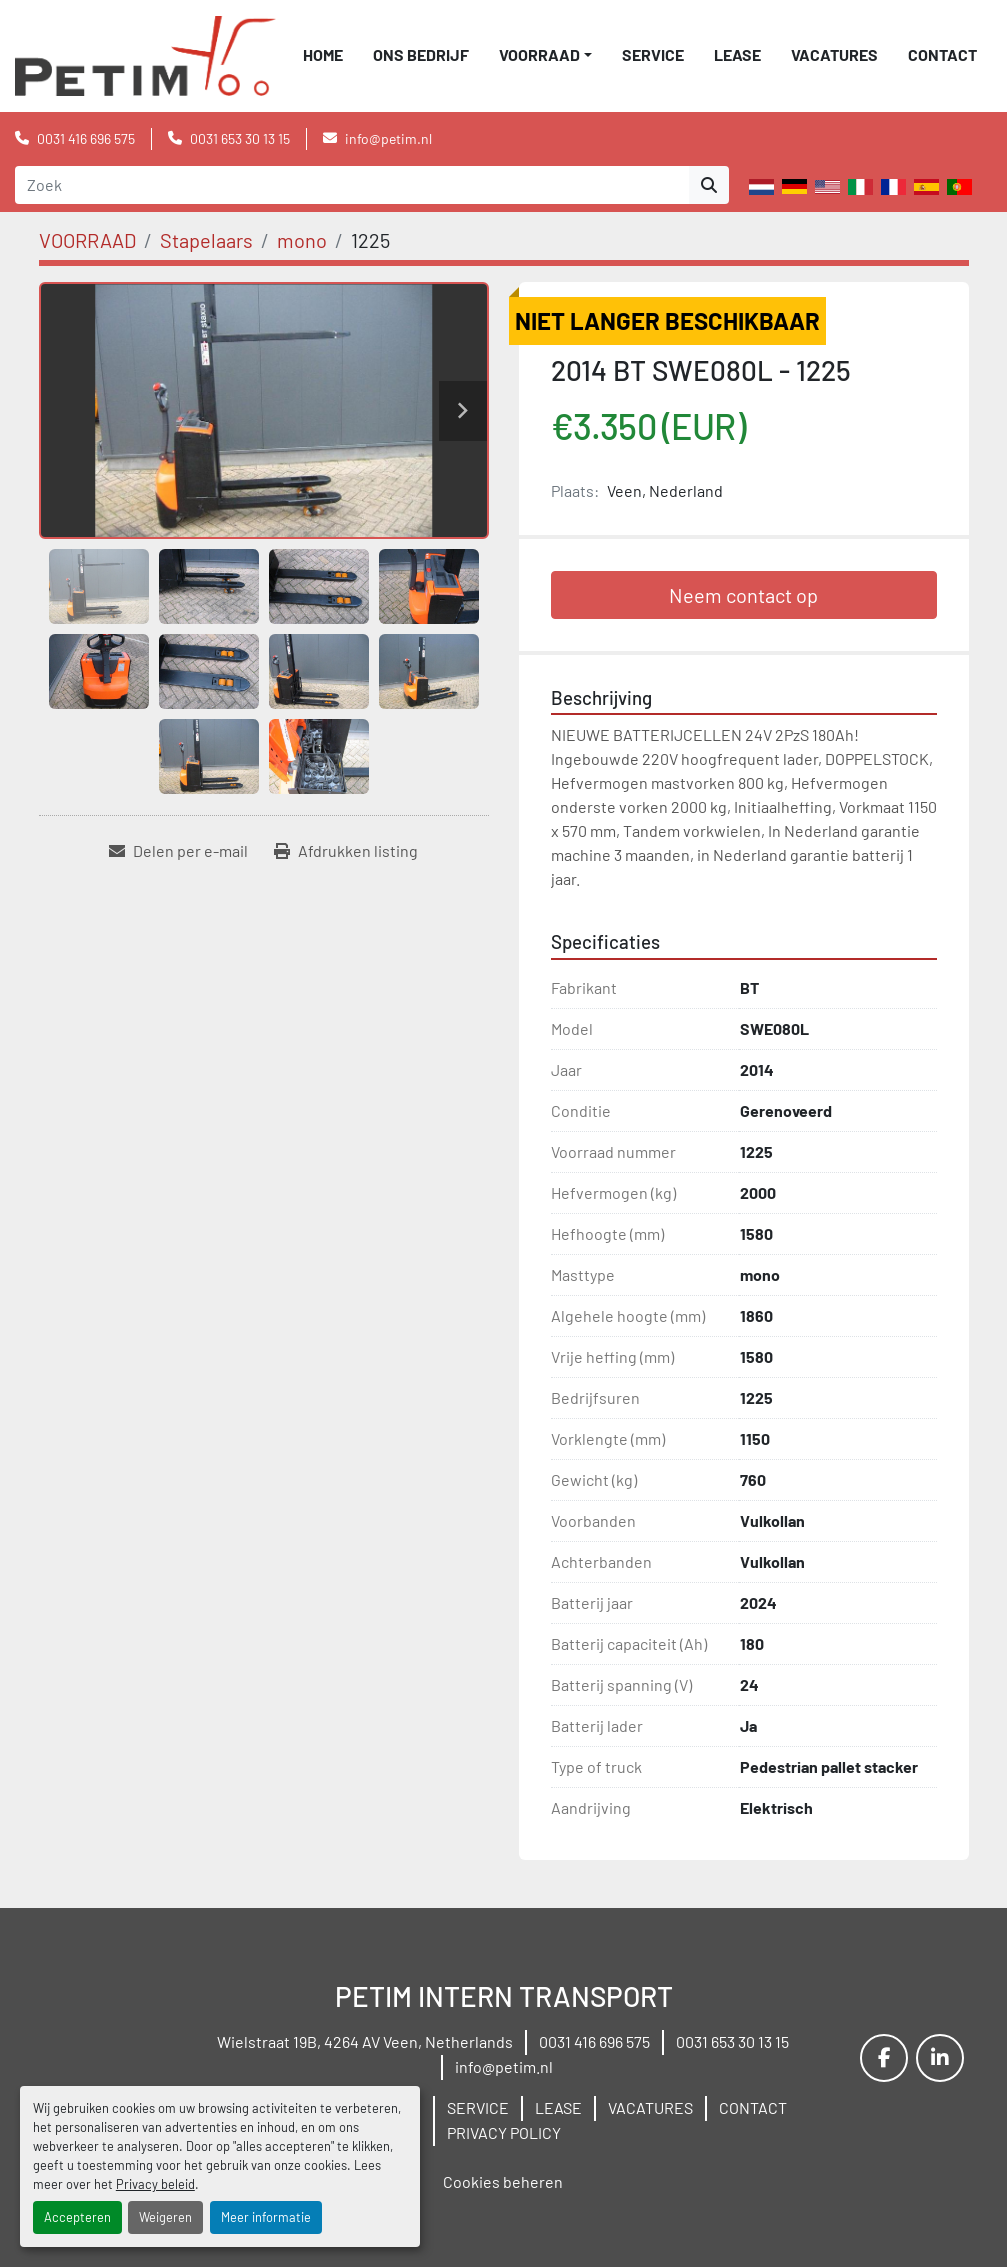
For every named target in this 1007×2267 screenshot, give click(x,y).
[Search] (352, 185)
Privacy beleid (155, 2184)
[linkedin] (940, 2058)
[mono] (302, 240)
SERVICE (653, 54)
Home (323, 54)
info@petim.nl (388, 138)
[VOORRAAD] (87, 240)
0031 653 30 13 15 (240, 138)
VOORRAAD (539, 54)
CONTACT (942, 54)
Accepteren (77, 2217)
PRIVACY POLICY (504, 2132)
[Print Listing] (346, 851)
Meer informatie (266, 2217)
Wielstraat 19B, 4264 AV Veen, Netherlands (365, 2041)
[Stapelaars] (206, 240)
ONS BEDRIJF (421, 54)
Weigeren (165, 2217)
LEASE (737, 54)
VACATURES (834, 54)
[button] (545, 55)
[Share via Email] (178, 851)
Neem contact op (743, 595)
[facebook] (884, 2058)
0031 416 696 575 (86, 138)
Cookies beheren (503, 2181)
